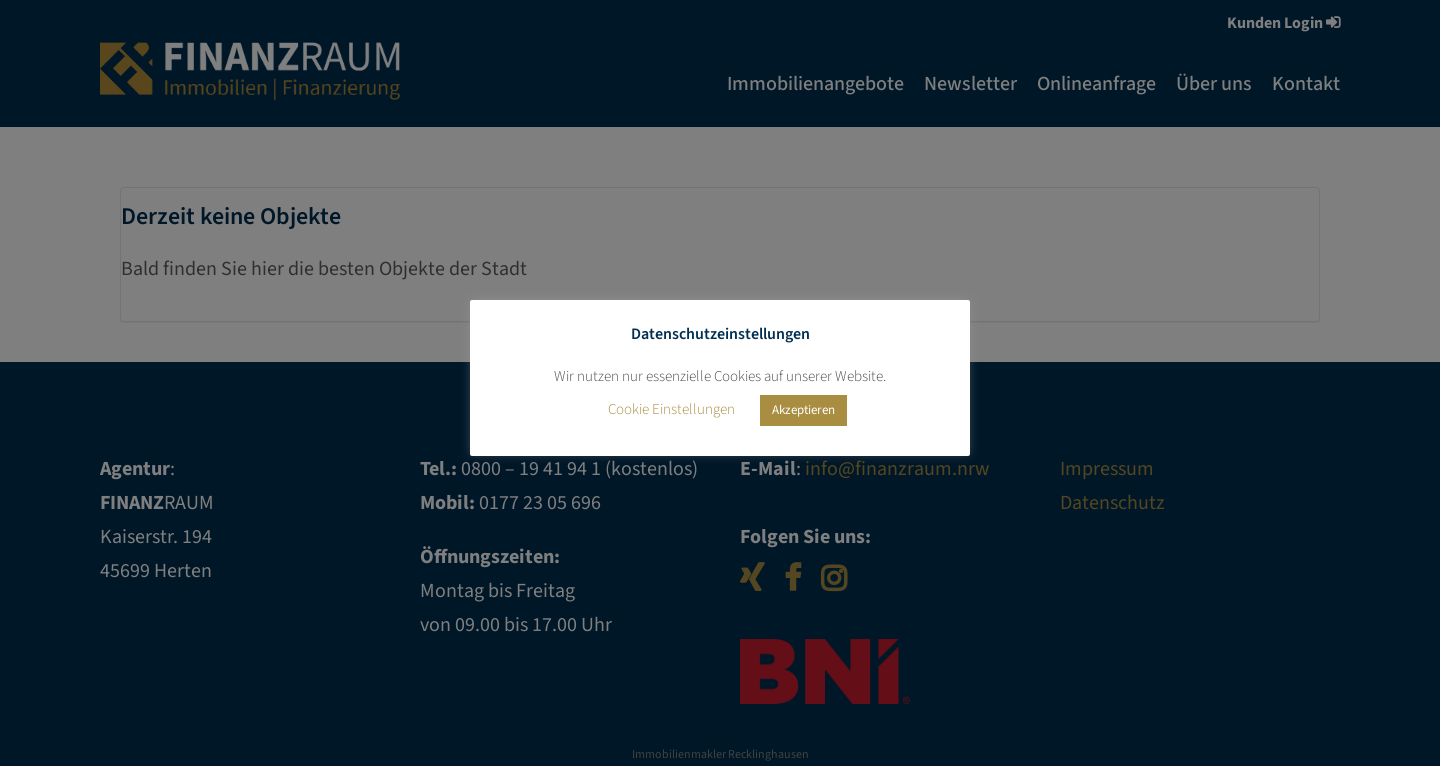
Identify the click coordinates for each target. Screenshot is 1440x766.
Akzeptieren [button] (803, 410)
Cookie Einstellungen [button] (671, 409)
